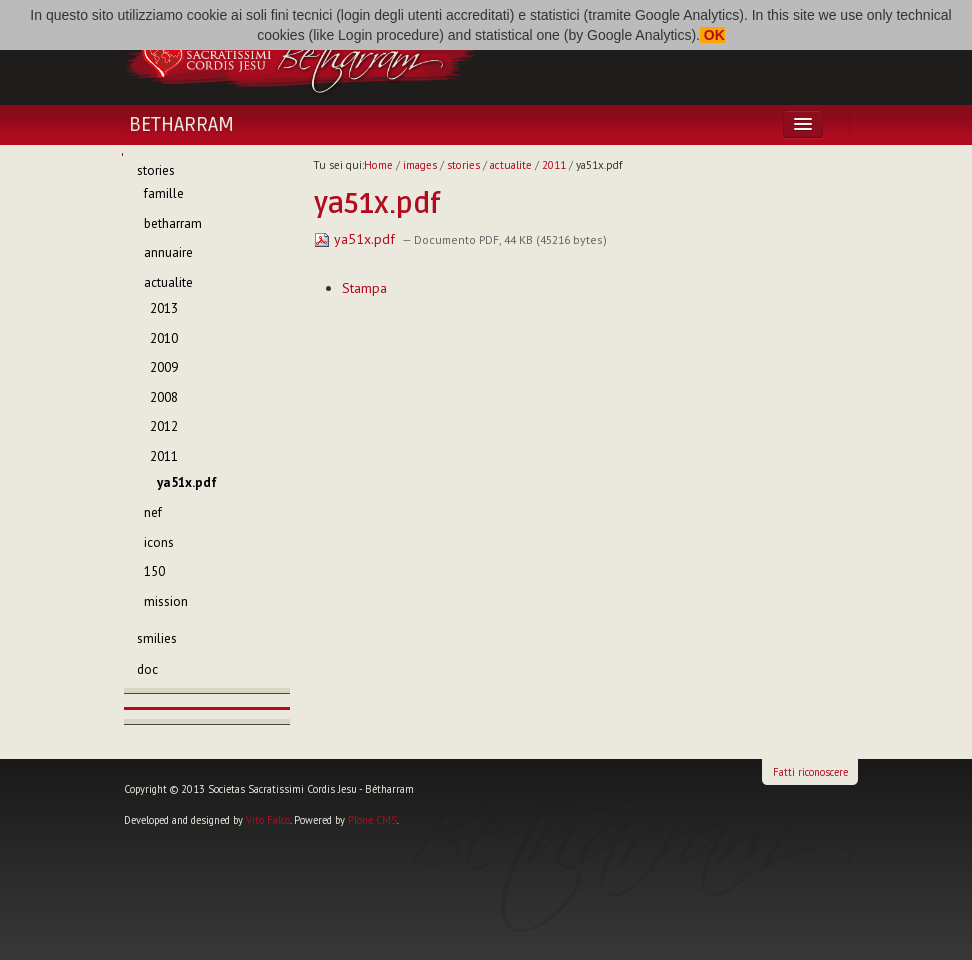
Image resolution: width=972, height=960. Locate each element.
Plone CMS (372, 820)
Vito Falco (268, 820)
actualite (511, 165)
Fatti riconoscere (810, 772)
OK (712, 35)
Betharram (181, 125)
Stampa (364, 288)
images (420, 165)
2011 (554, 165)
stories (463, 165)
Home (378, 165)
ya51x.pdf (356, 239)
